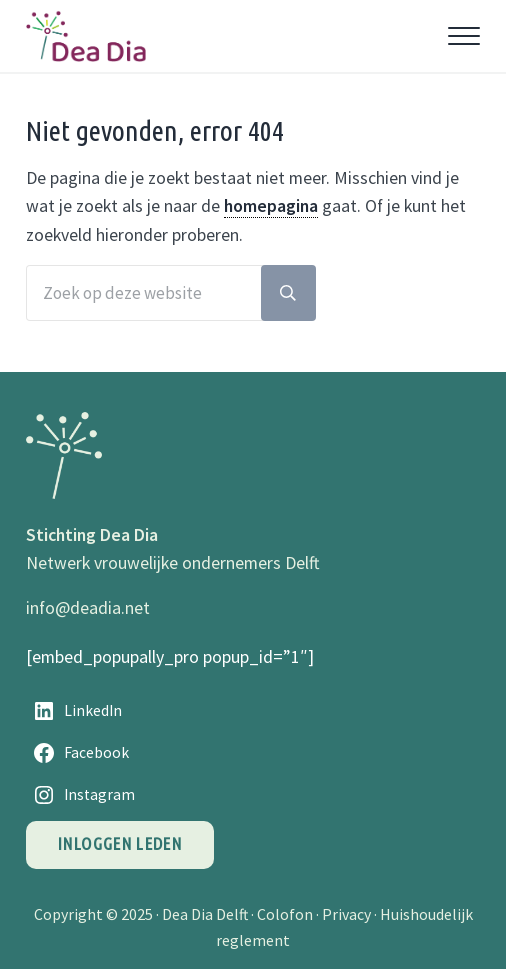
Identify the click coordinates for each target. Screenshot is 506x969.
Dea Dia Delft (205, 914)
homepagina (271, 206)
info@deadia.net (88, 608)
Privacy (346, 914)
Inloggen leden (120, 843)
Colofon (285, 914)
